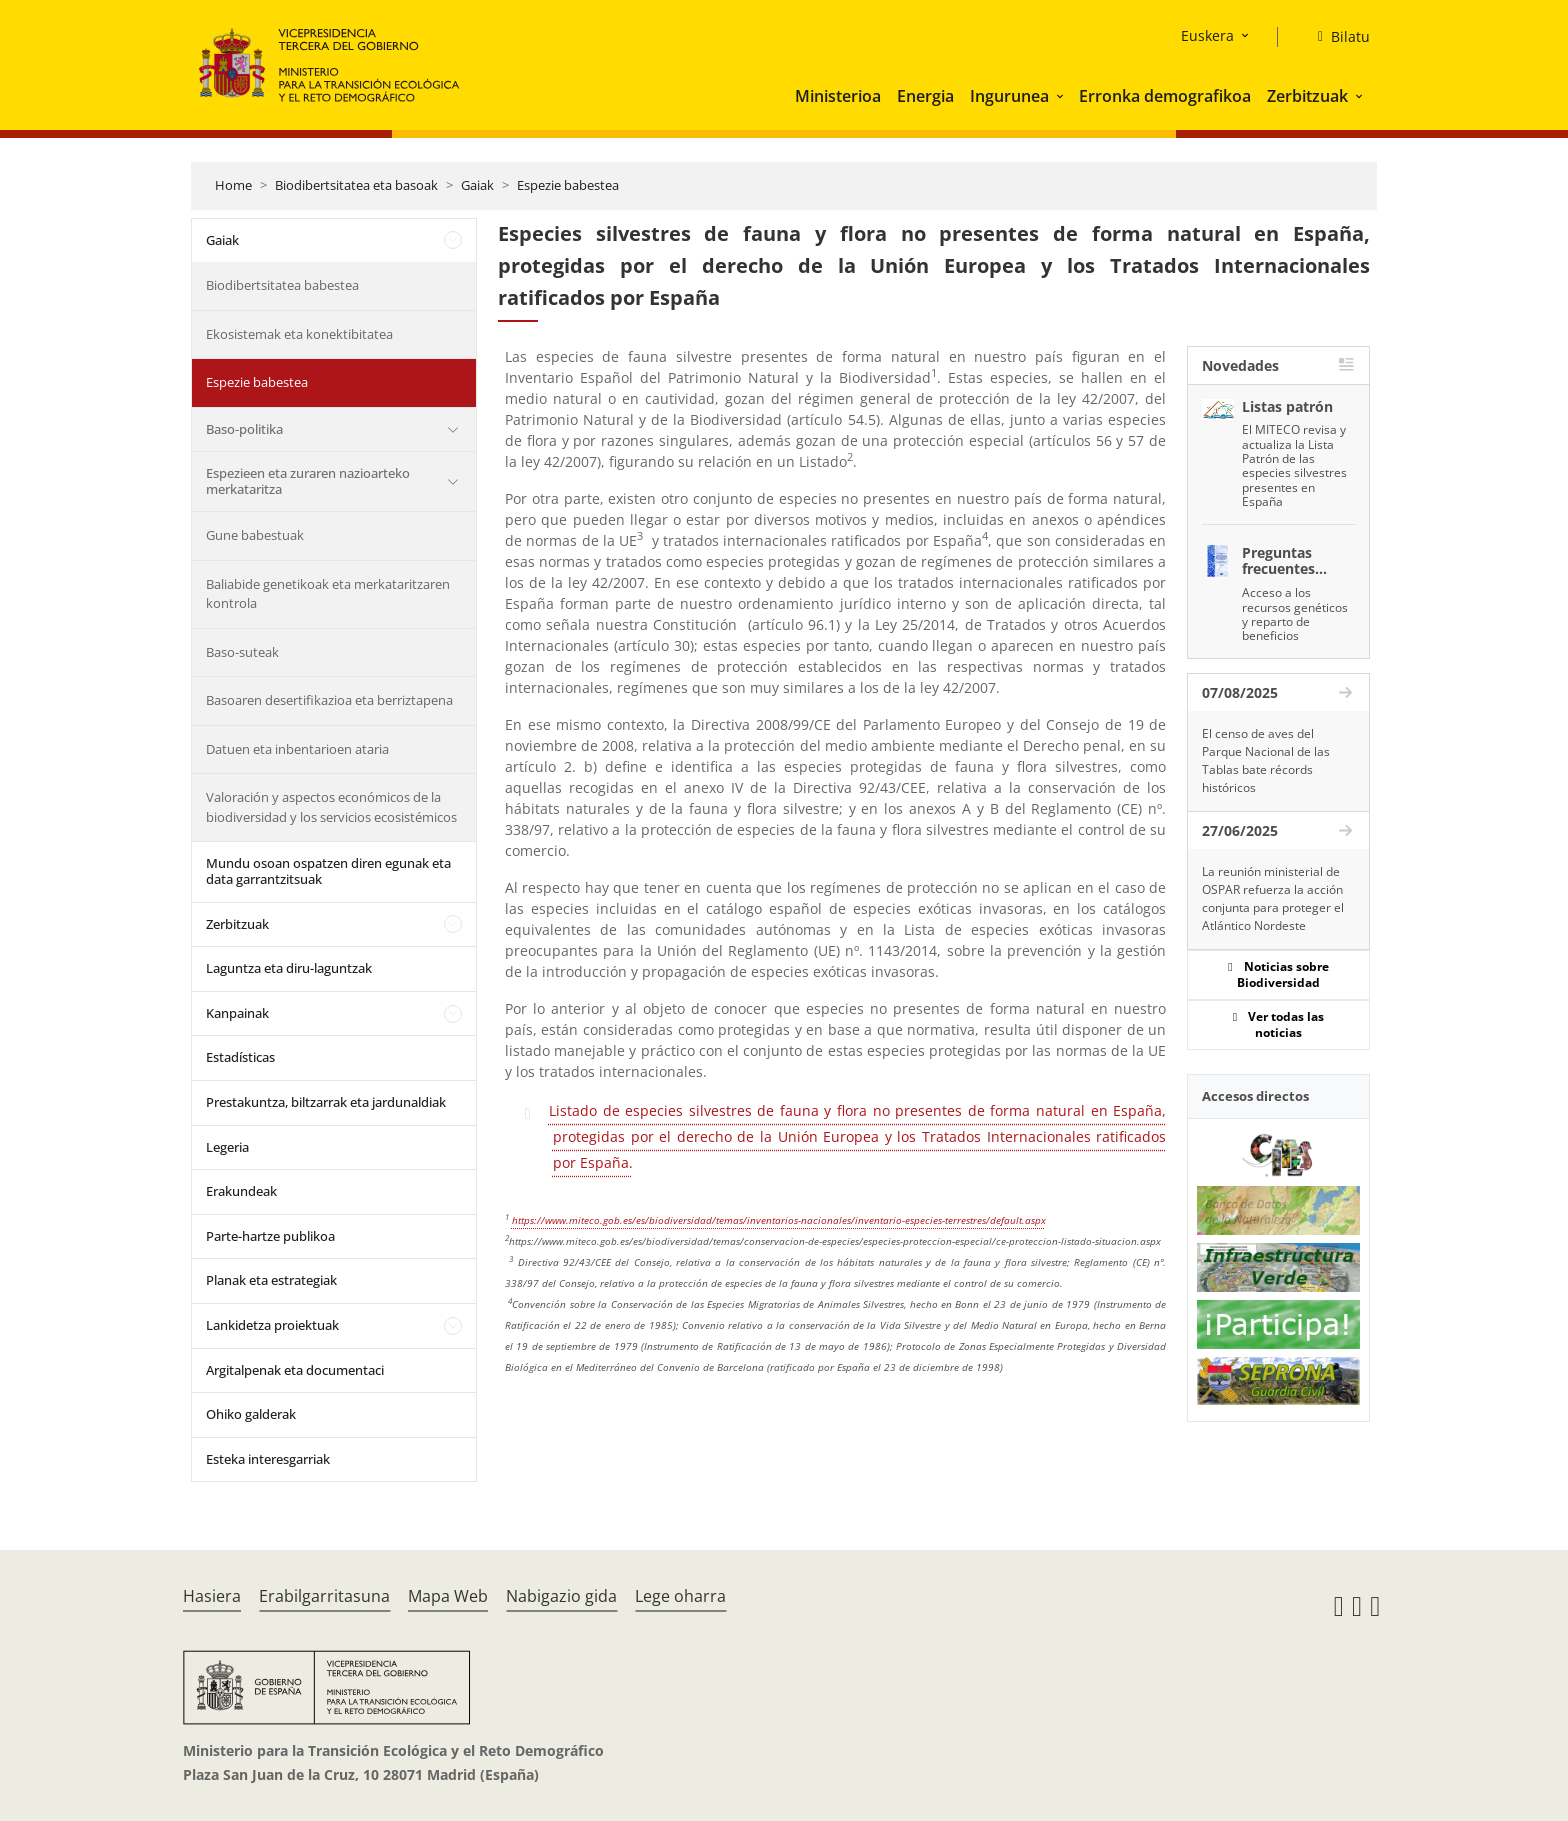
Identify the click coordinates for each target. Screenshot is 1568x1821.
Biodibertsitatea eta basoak (356, 185)
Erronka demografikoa (1165, 96)
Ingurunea (1009, 96)
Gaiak (477, 185)
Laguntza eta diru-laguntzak (289, 968)
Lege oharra (680, 1596)
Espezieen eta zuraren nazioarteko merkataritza (308, 481)
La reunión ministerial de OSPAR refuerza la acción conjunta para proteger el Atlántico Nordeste (1273, 898)
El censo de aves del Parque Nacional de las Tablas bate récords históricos (1266, 760)
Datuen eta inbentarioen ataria (297, 749)
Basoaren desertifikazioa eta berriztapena (329, 700)
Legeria (227, 1147)
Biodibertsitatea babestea (282, 285)
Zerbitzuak (1307, 96)
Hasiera (212, 1596)
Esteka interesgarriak (268, 1459)
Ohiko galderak (251, 1414)
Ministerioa (838, 96)
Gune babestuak (255, 535)
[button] (1062, 96)
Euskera (1207, 35)
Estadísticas (240, 1057)
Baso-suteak (242, 652)
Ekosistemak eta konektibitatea (299, 334)
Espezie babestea (568, 185)
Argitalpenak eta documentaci (295, 1370)
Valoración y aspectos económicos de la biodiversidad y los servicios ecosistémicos (331, 807)
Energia (925, 96)
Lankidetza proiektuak (272, 1325)
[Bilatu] (1336, 37)
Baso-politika (244, 429)
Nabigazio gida (561, 1596)
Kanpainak (237, 1013)
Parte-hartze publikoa (270, 1236)
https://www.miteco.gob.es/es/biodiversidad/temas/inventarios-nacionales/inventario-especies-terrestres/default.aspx (779, 1220)
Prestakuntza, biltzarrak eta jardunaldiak (326, 1102)
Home (233, 185)
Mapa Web (448, 1596)
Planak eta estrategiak (271, 1280)
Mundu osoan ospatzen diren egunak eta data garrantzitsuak (328, 871)
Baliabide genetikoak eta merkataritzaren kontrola (328, 594)
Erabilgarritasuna (324, 1596)
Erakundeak (241, 1191)
